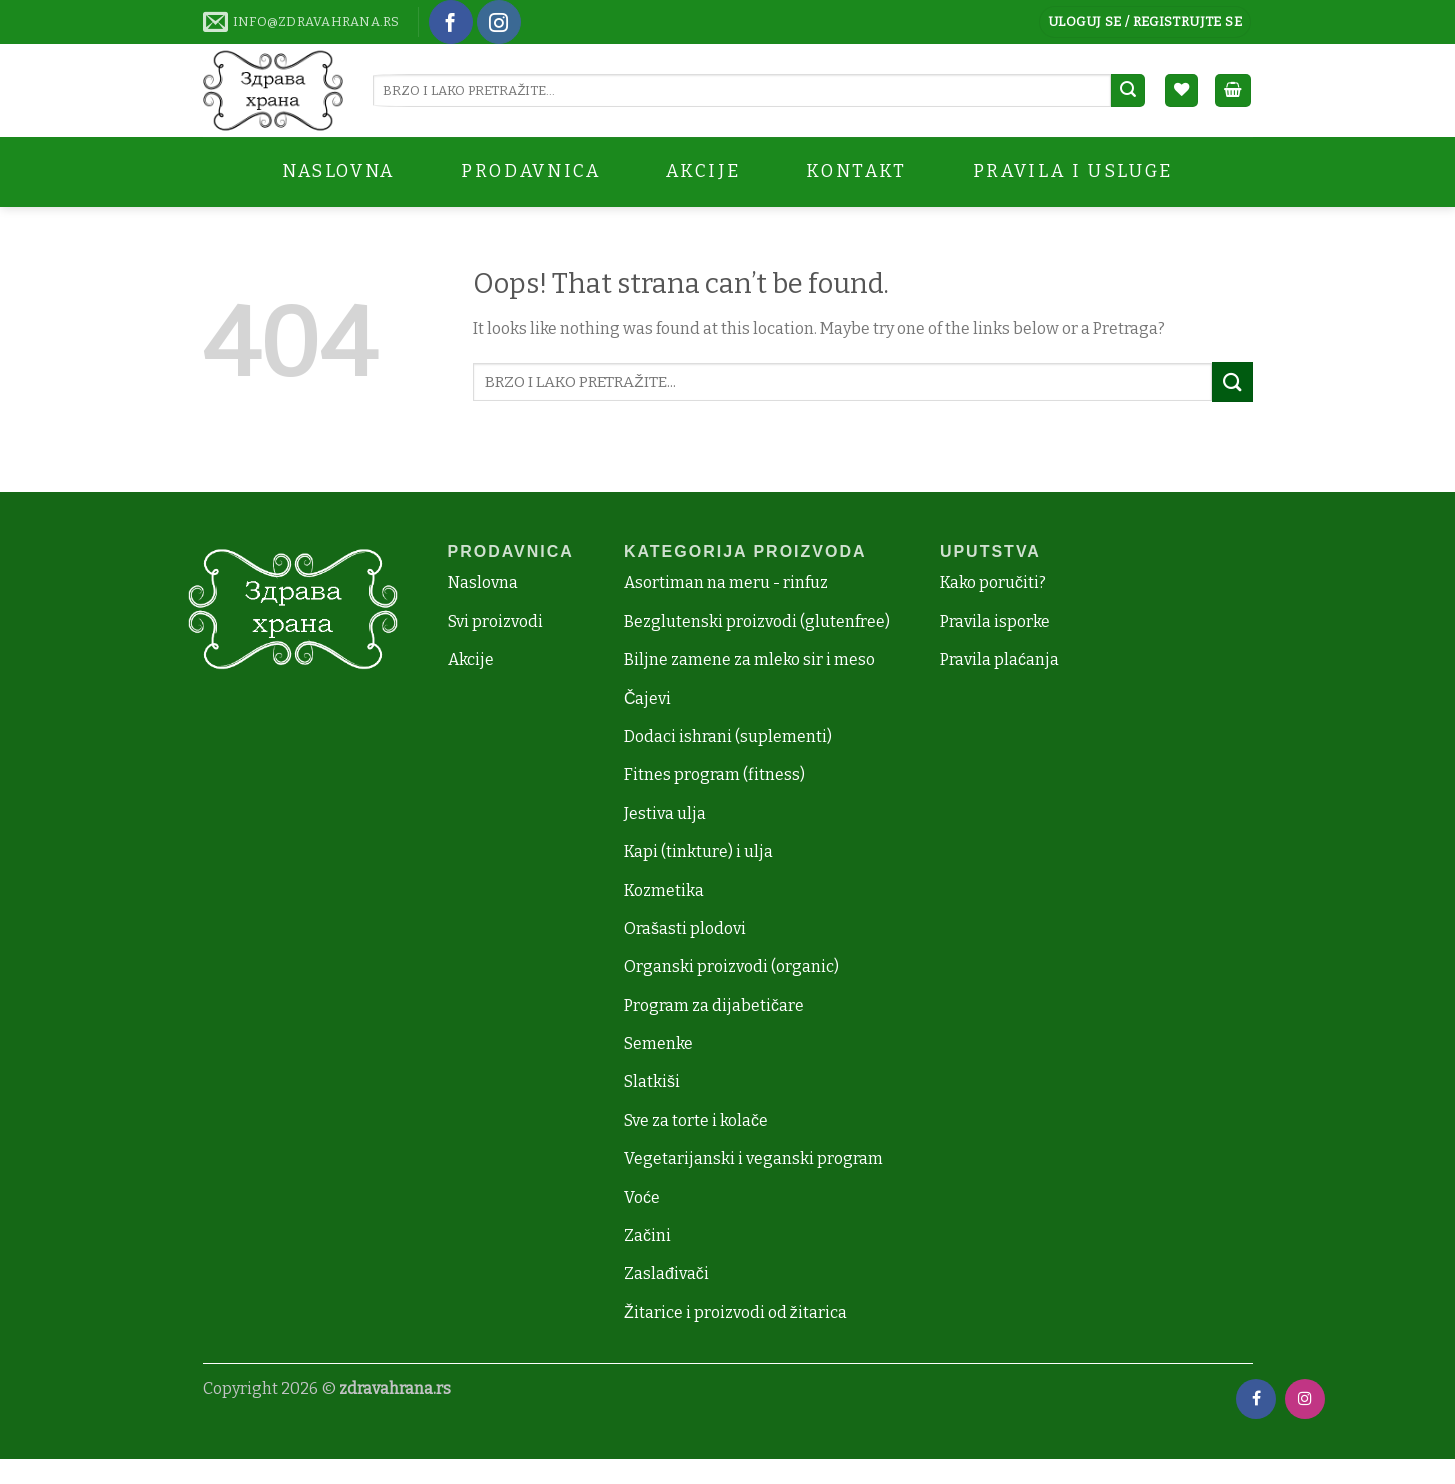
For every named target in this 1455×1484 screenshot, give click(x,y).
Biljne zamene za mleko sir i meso (749, 659)
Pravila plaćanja (999, 659)
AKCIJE (703, 171)
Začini (647, 1235)
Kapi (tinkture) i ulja (698, 851)
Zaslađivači (666, 1273)
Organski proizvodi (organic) (731, 966)
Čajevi (648, 698)
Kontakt (856, 171)
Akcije (471, 659)
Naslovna (338, 171)
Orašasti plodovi (685, 928)
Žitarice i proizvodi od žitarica (735, 1312)
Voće (642, 1197)
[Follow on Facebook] (451, 22)
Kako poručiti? (993, 582)
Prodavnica (530, 171)
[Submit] (1128, 91)
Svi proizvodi (495, 621)
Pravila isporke (995, 621)
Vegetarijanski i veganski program (753, 1158)
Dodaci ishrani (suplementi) (728, 736)
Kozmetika (664, 890)
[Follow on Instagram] (499, 22)
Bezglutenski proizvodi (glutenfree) (757, 621)
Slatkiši (652, 1081)
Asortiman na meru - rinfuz (726, 582)
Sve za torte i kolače (696, 1120)
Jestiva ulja (665, 813)
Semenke (658, 1043)
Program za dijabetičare (714, 1005)
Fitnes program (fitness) (714, 774)
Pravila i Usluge (1073, 171)
